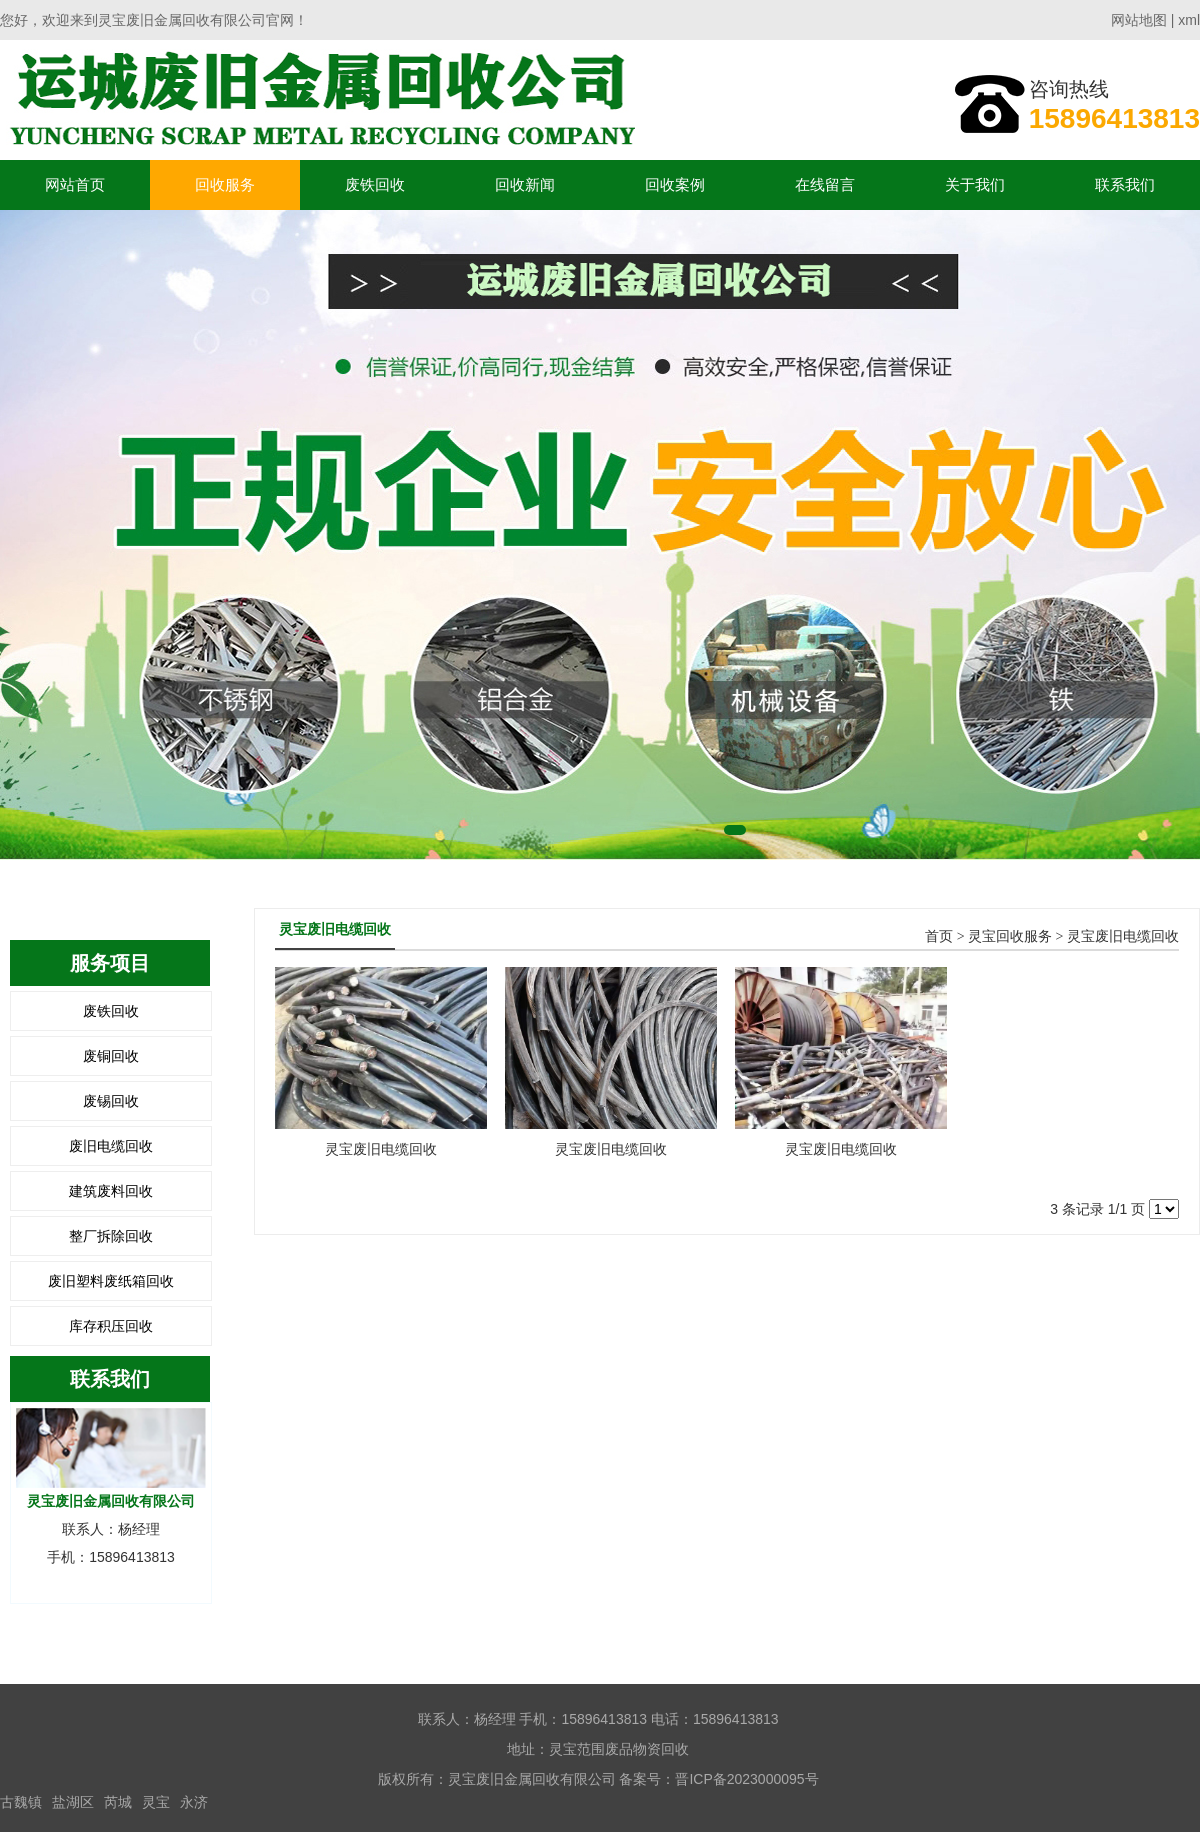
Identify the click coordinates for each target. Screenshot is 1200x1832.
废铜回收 (111, 1056)
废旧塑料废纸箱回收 (111, 1281)
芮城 (118, 1802)
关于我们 (975, 184)
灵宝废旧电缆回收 (1123, 936)
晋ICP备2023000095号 (746, 1779)
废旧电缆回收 (111, 1146)
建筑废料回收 (111, 1191)
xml (1189, 20)
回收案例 (675, 184)
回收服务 (225, 184)
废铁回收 (375, 184)
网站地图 (1139, 20)
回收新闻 (525, 184)
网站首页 (75, 184)
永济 (194, 1802)
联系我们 (1125, 184)
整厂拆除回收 (111, 1236)
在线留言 (825, 184)
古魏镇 (21, 1802)
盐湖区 (73, 1802)
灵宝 (156, 1802)
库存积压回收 (111, 1326)
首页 (939, 936)
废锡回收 (111, 1101)
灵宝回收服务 (1010, 936)
